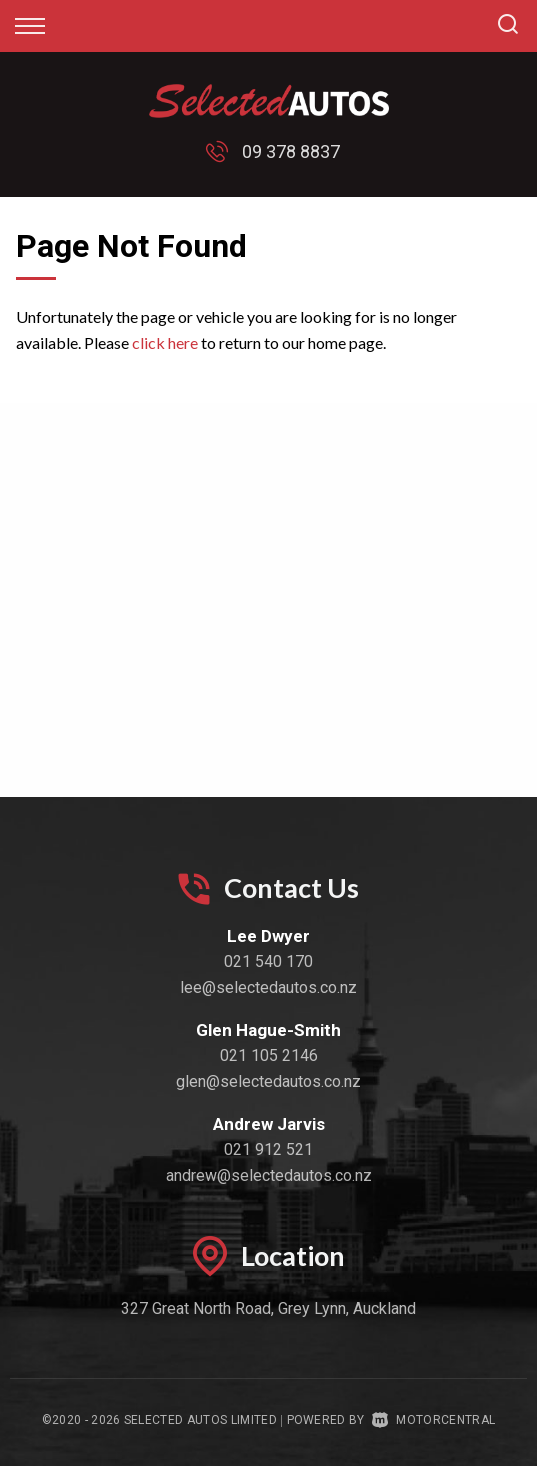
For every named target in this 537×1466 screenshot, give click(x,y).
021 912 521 (268, 1149)
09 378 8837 (291, 151)
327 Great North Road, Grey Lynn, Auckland (268, 1308)
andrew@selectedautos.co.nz (269, 1175)
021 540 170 (268, 961)
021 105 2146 (269, 1055)
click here (165, 342)
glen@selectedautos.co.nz (268, 1081)
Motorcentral (433, 1420)
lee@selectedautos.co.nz (268, 987)
